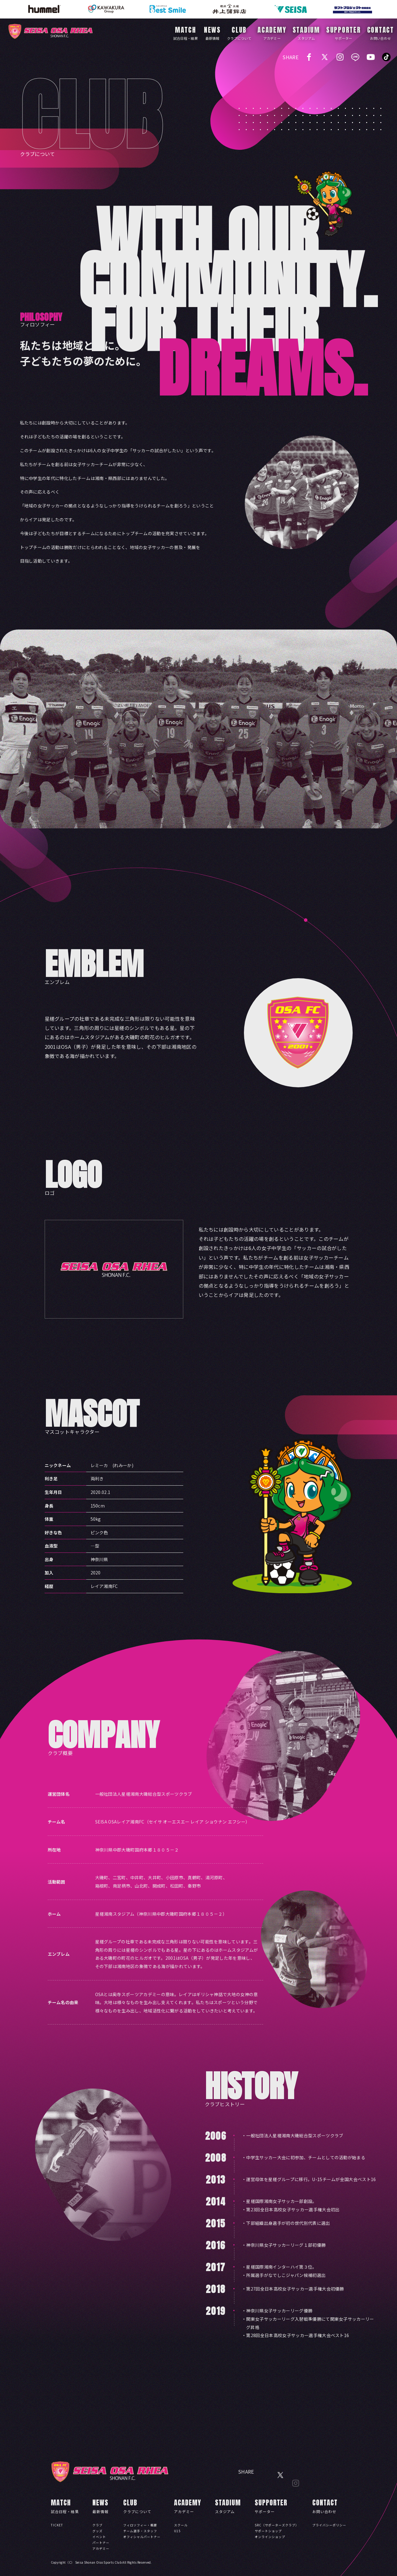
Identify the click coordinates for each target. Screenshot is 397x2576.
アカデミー (100, 2548)
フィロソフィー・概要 (140, 2525)
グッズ (97, 2531)
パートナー (100, 2542)
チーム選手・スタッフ (140, 2531)
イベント (99, 2536)
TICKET (57, 2525)
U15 (177, 2531)
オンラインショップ (270, 2536)
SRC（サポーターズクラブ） (277, 2525)
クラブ (97, 2525)
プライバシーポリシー (329, 2525)
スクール (181, 2525)
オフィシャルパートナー (141, 2536)
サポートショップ (268, 2531)
